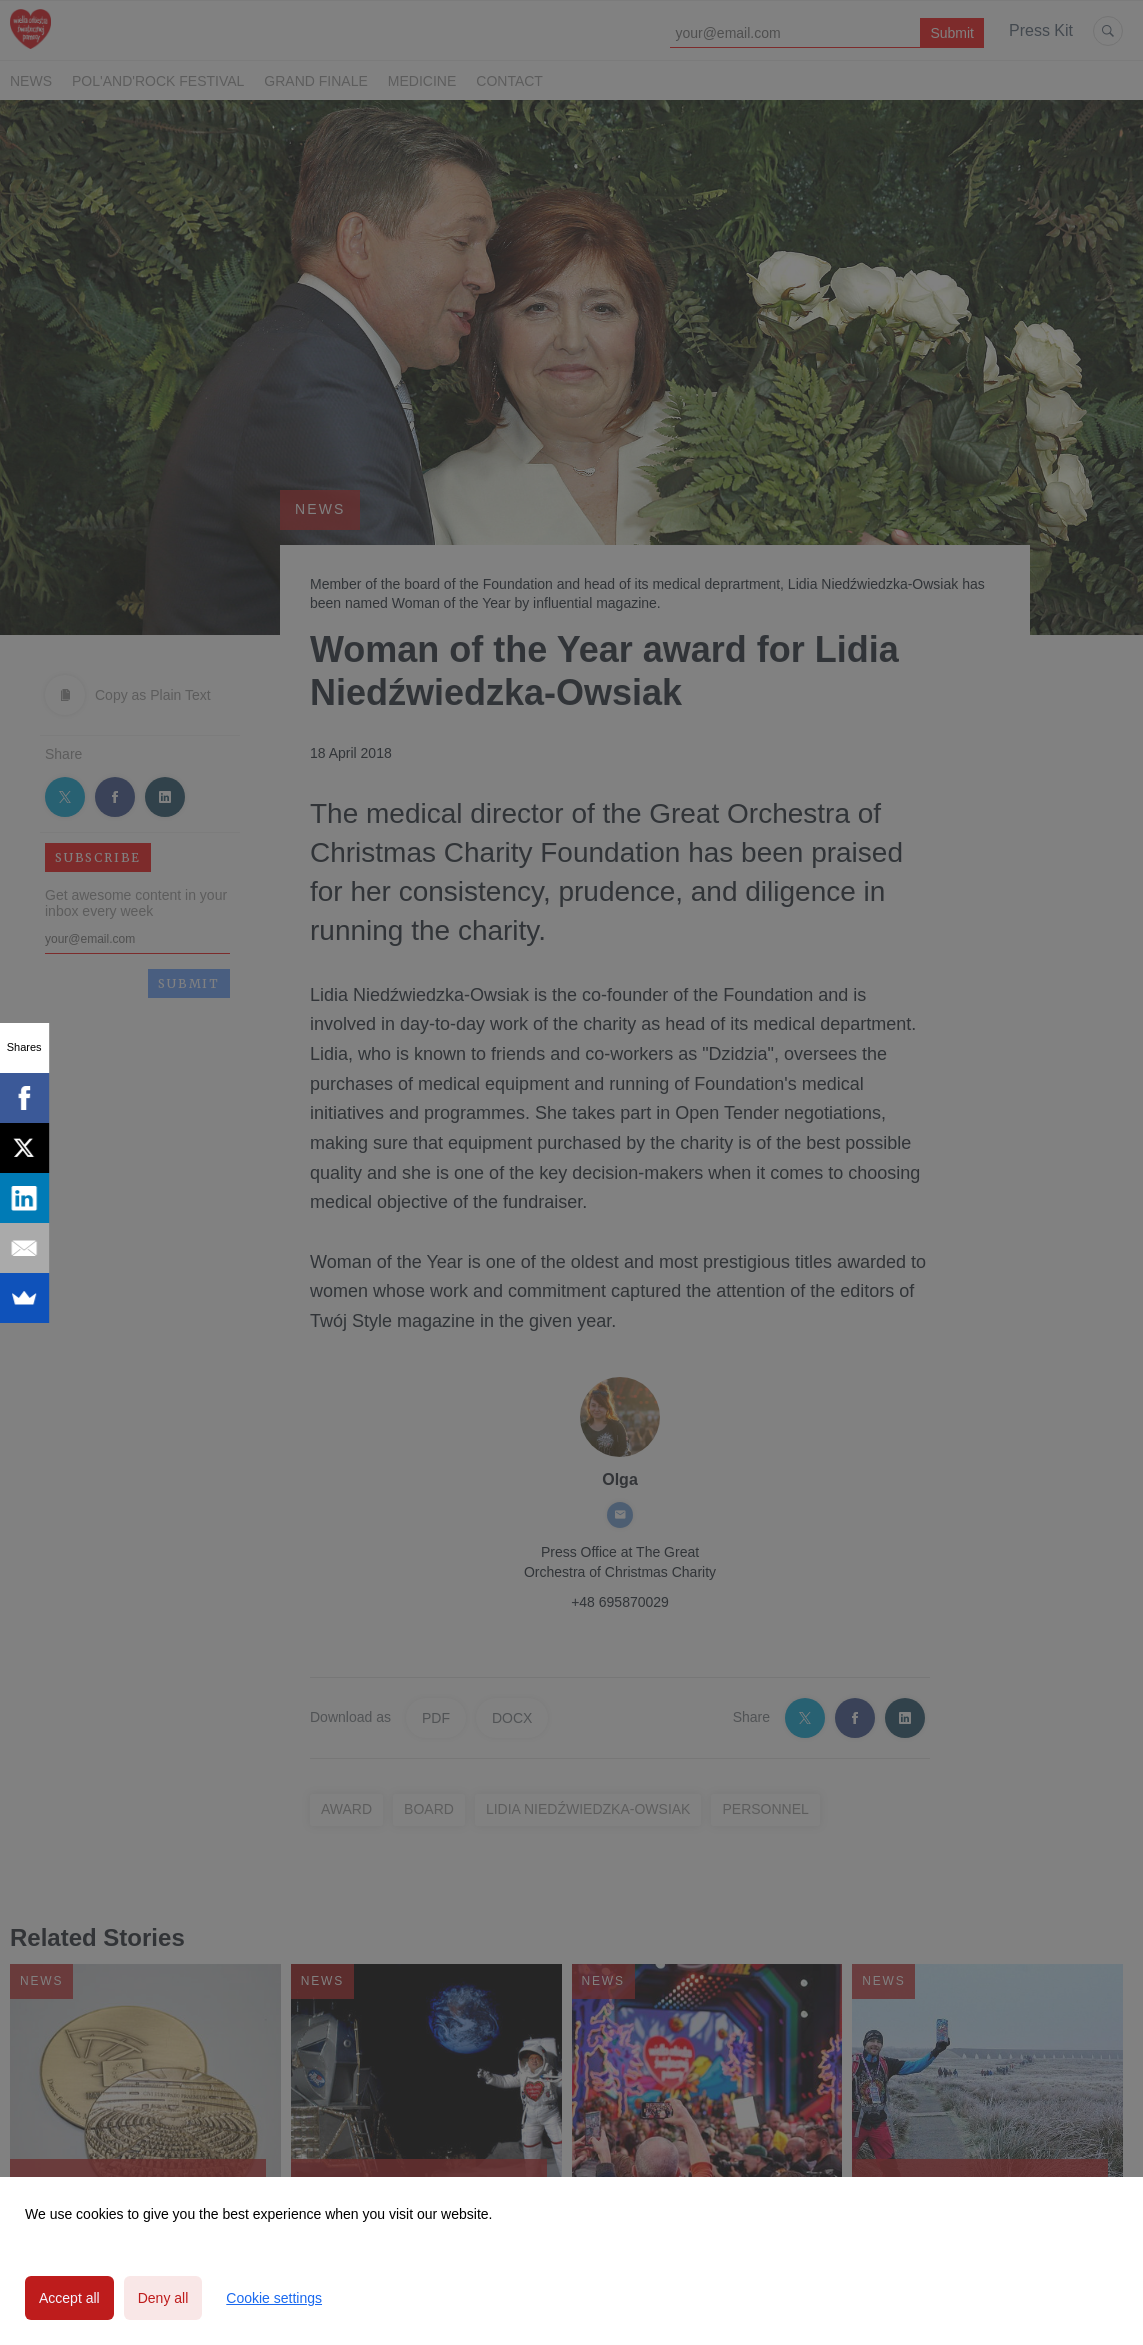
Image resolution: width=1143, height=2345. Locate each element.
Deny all (163, 2298)
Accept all (69, 2298)
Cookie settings (274, 2298)
